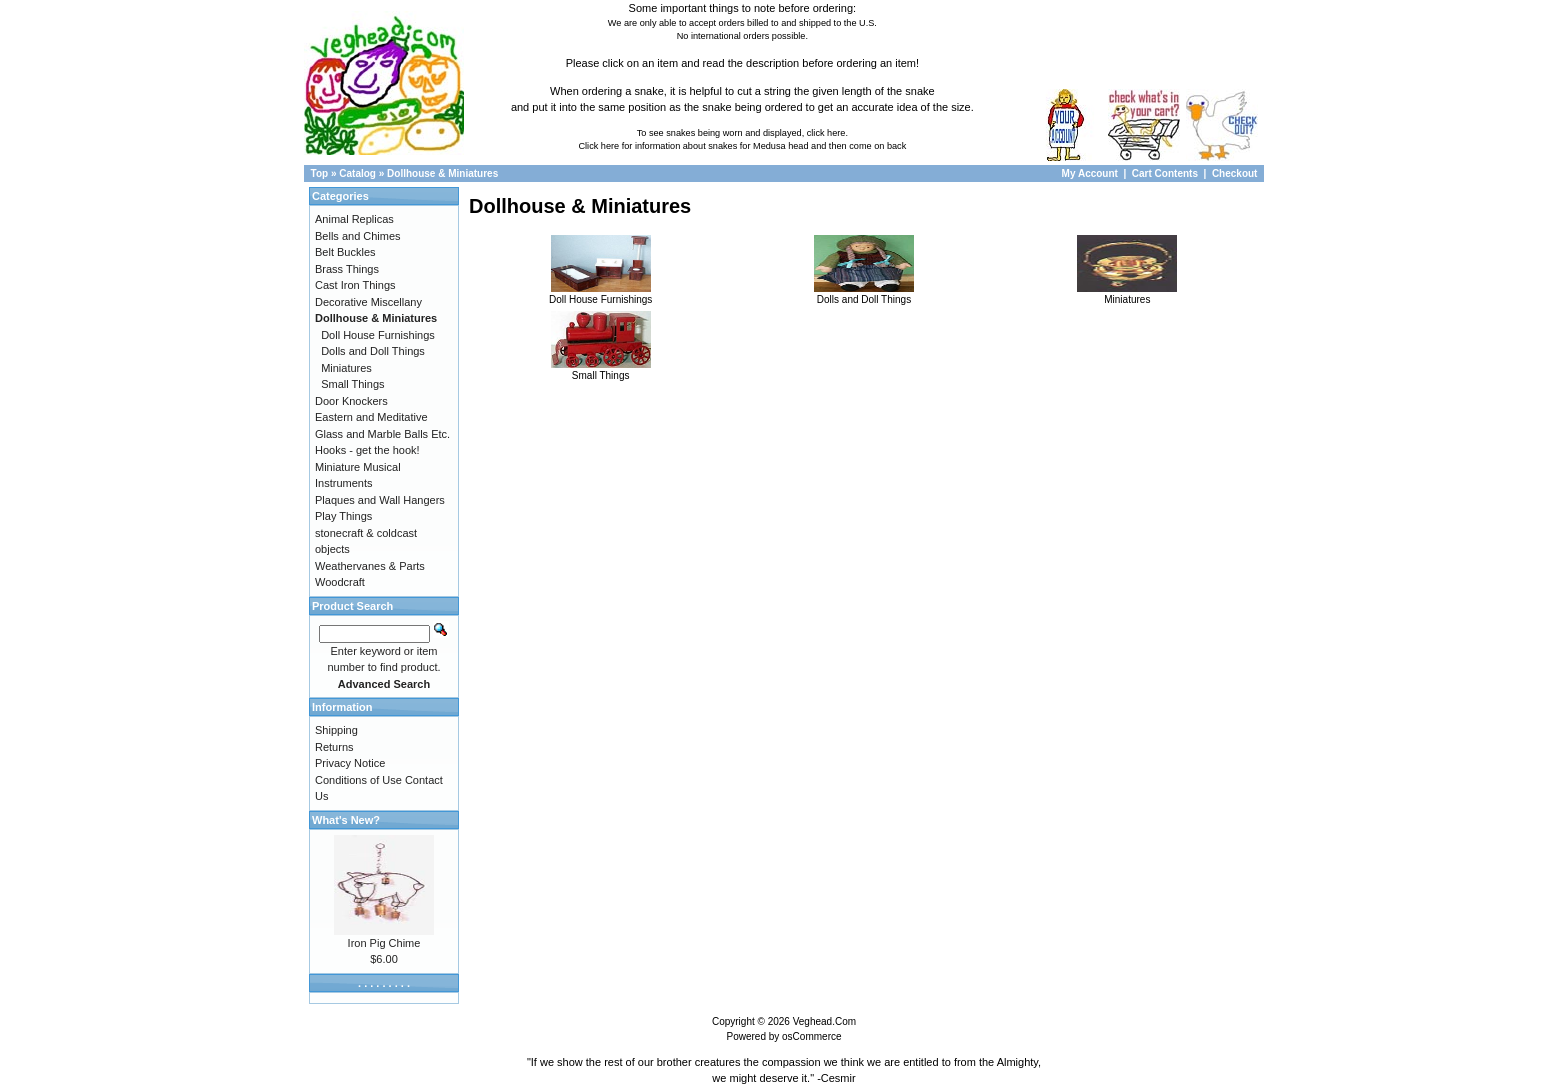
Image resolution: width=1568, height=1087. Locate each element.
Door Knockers (351, 401)
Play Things (343, 516)
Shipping (336, 730)
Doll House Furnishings (600, 294)
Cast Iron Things (355, 285)
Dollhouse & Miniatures (442, 173)
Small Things (601, 370)
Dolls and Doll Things (864, 294)
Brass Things (347, 269)
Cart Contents (1165, 173)
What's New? (346, 820)
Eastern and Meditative (371, 417)
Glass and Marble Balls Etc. (382, 434)
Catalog (357, 173)
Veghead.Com (824, 1021)
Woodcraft (340, 582)
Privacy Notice (350, 763)
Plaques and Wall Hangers (380, 500)
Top (320, 173)
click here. (827, 133)
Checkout (1235, 173)
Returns (334, 747)
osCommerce (811, 1036)
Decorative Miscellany (368, 302)
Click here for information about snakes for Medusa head (693, 146)
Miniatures (1127, 294)
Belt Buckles (345, 252)
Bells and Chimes (358, 236)
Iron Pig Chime (384, 943)
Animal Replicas (354, 219)
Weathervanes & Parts (370, 566)
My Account (1091, 173)
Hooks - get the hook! (367, 450)
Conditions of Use (358, 780)
